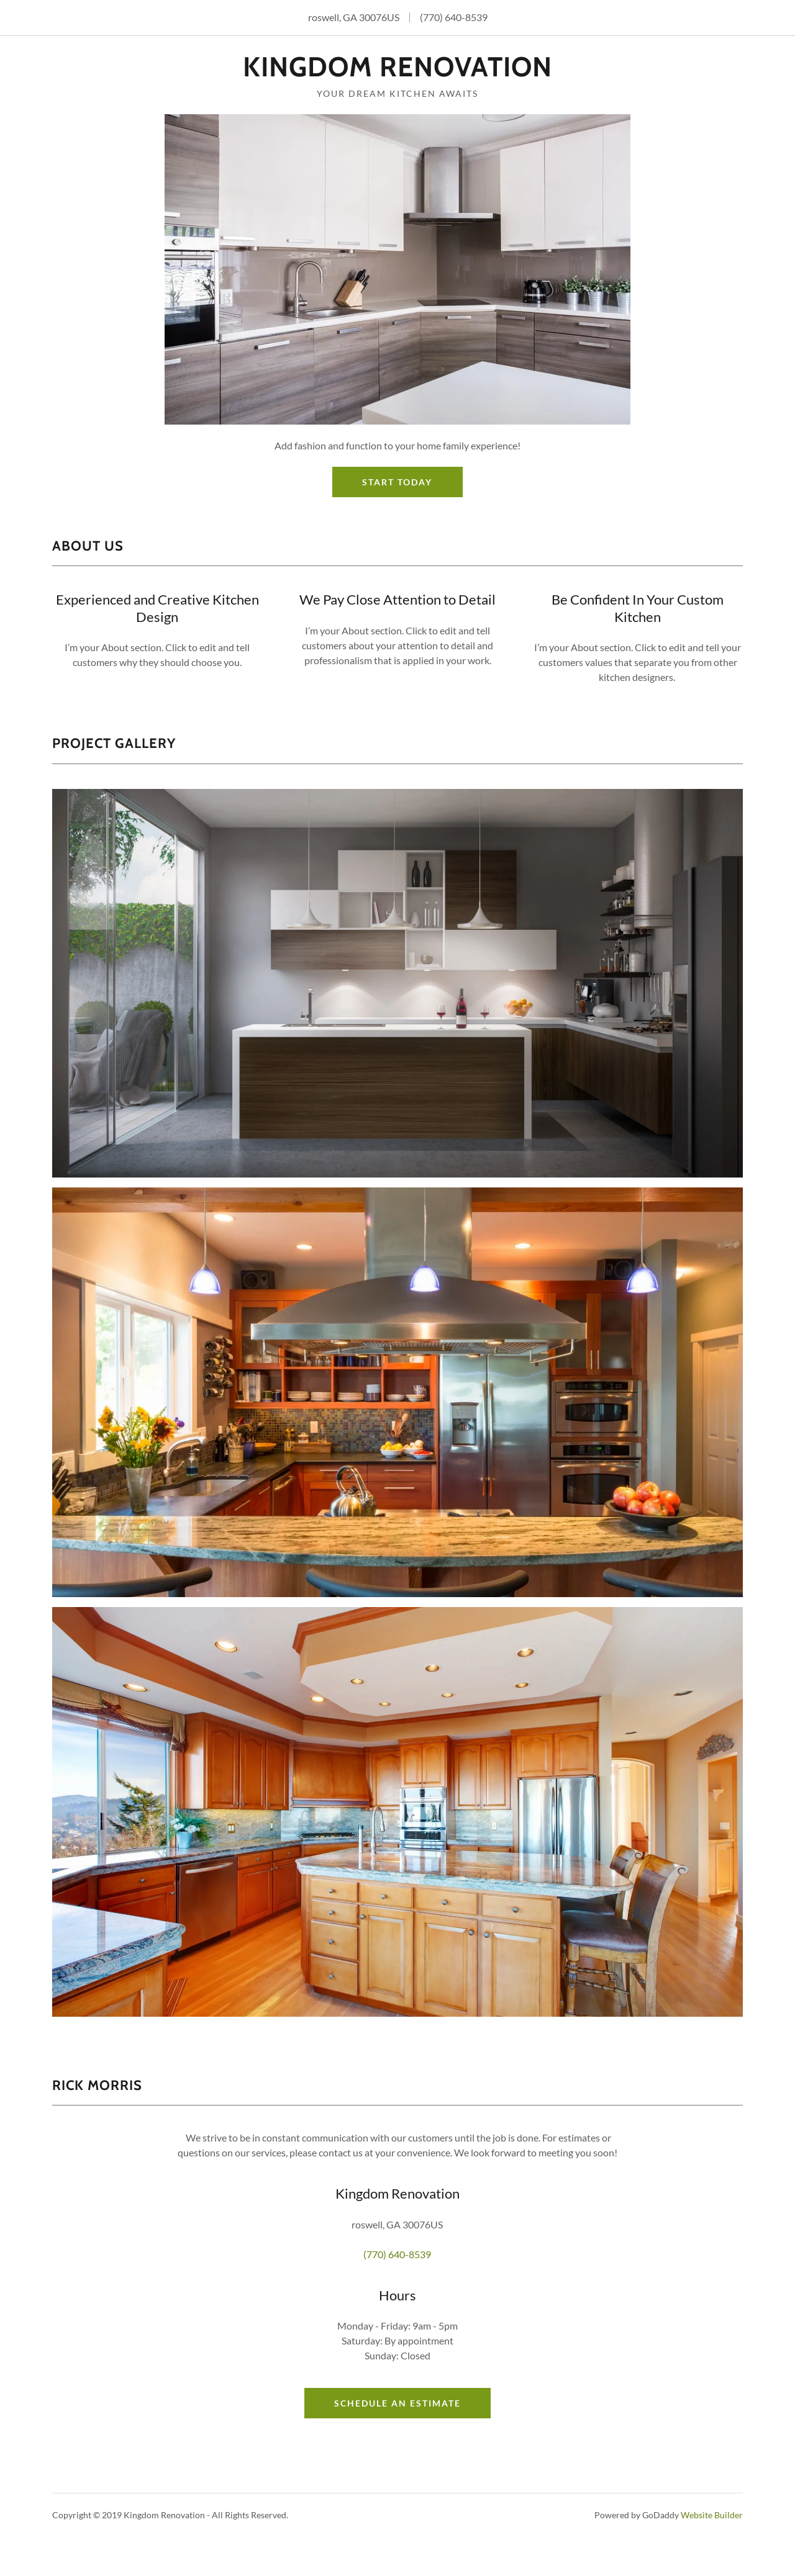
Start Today (397, 482)
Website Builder (712, 2515)
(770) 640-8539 (454, 17)
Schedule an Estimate (397, 2403)
